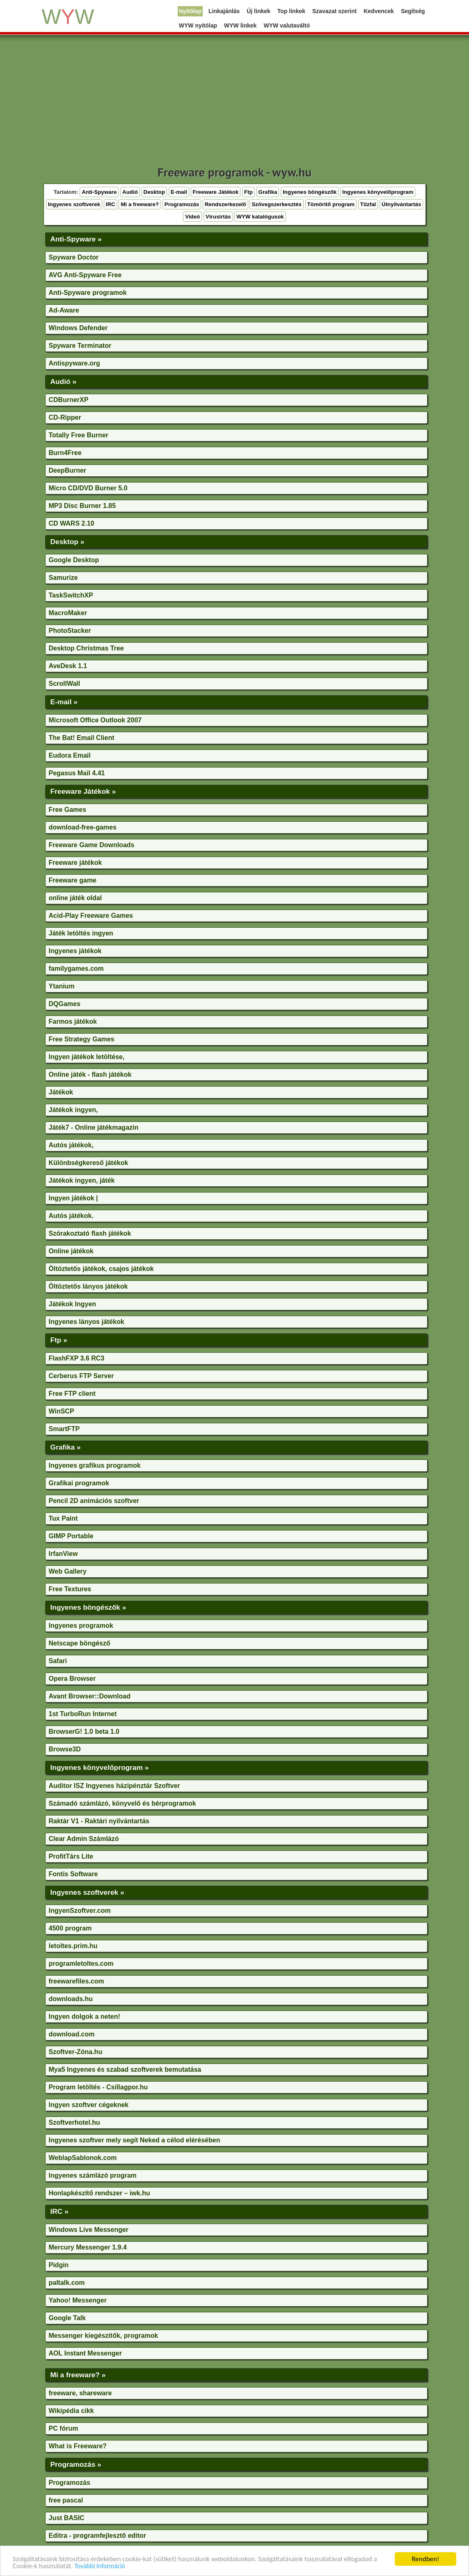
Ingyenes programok (81, 1625)
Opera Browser (72, 1678)
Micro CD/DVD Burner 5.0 (88, 488)
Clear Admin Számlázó (84, 1838)
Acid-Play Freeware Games (91, 915)
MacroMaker (68, 612)
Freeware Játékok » (83, 791)
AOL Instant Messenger (85, 2353)
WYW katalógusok (260, 217)
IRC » (59, 2211)
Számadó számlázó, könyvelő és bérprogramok (122, 1803)
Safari (58, 1660)
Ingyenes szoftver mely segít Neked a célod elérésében (134, 2140)
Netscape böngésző (79, 1643)
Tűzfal (368, 204)
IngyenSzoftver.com (80, 1910)
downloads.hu (71, 1998)
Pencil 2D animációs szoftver (94, 1500)
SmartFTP (64, 1428)
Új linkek (258, 11)
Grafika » (65, 1447)
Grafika (268, 192)
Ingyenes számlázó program (93, 2175)
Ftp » (58, 1340)
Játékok (61, 1092)
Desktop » (67, 542)
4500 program (70, 1928)
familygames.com (76, 968)
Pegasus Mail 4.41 (77, 773)
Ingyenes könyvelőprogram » (99, 1767)
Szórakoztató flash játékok (90, 1233)
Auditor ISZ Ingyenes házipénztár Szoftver (114, 1785)
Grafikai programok (79, 1483)
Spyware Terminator (80, 345)
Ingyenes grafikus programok (95, 1465)
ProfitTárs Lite (71, 1856)
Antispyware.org (74, 363)
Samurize (63, 577)
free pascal (66, 2500)
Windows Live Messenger (89, 2229)
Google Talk (67, 2317)
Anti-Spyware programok (88, 292)
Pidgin (59, 2264)
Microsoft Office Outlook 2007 (95, 720)
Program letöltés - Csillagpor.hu (98, 2087)
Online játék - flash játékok (90, 1074)
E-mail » (64, 702)
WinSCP (61, 1411)
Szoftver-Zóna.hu (76, 2051)
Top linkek (291, 11)
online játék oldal (75, 897)
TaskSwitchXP (71, 595)
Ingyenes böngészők (309, 192)
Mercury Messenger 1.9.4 (88, 2247)
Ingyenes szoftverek (74, 204)
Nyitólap (190, 11)
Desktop (154, 192)
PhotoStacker (70, 630)
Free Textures (70, 1589)
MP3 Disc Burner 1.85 (82, 505)
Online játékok (71, 1251)
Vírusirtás (218, 217)
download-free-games (83, 827)
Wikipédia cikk (71, 2410)
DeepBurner (68, 470)
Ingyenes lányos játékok (86, 1321)
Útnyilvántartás (401, 204)
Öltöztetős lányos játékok (88, 1286)
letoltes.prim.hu (73, 1945)
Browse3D (65, 1749)
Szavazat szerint (334, 11)
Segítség (413, 11)
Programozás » (75, 2464)
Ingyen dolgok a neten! (84, 2016)
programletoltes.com (81, 1963)
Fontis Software (73, 1874)
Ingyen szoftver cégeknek (89, 2104)
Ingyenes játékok (75, 950)
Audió (130, 192)
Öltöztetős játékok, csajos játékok (101, 1268)
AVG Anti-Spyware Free (85, 274)
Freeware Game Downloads (92, 844)
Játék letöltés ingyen (81, 933)
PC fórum (63, 2428)
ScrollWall (64, 683)
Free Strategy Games (81, 1039)
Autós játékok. (71, 1215)
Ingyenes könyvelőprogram (377, 192)
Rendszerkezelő (225, 204)
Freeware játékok (75, 862)
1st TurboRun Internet (83, 1713)
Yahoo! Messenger (78, 2300)
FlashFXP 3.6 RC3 (77, 1358)
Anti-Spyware (99, 192)
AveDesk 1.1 (68, 665)
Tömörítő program (331, 204)
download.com (72, 2034)
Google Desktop (74, 559)
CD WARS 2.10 (71, 523)
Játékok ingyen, (73, 1109)
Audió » (63, 381)
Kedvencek (379, 11)
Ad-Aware (64, 310)
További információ (99, 2566)
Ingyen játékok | (73, 1198)
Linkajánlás (224, 11)
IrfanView (63, 1553)
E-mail (179, 192)
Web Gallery (68, 1571)
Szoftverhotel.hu (74, 2122)
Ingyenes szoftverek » (87, 1892)
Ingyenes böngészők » (88, 1607)
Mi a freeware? (140, 204)
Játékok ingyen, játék (82, 1180)
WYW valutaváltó (286, 25)
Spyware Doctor (74, 257)
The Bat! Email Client (81, 737)
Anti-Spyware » (76, 239)
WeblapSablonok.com (83, 2157)
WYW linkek (240, 25)
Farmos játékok (73, 1021)
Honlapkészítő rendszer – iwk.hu (99, 2193)
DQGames (64, 1003)
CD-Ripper (65, 417)
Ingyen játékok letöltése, (87, 1056)
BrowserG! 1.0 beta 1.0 (84, 1731)
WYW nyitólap (198, 25)
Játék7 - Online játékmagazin (94, 1127)
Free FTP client (72, 1393)
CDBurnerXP (69, 399)
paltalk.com (67, 2282)
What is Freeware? (78, 2446)
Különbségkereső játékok (88, 1162)
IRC (110, 204)
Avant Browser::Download (89, 1696)
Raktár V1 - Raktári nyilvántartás (99, 1821)
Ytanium (62, 986)
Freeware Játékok (216, 192)
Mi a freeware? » (78, 2375)
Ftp (248, 192)
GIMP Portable (71, 1536)
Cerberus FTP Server (81, 1375)
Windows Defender (78, 327)
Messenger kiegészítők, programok (103, 2335)
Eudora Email (70, 755)
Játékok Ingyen (72, 1304)
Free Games (68, 809)
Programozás (182, 204)
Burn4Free (65, 452)
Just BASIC (67, 2517)
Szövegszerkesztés (277, 204)
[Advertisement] (235, 102)
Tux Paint (63, 1518)
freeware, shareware (80, 2393)
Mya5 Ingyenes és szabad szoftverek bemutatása (125, 2069)
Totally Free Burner (79, 435)
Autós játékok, (71, 1145)
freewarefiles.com (76, 1981)
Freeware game (73, 880)
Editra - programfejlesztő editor (97, 2535)
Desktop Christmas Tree (86, 648)
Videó (192, 217)
